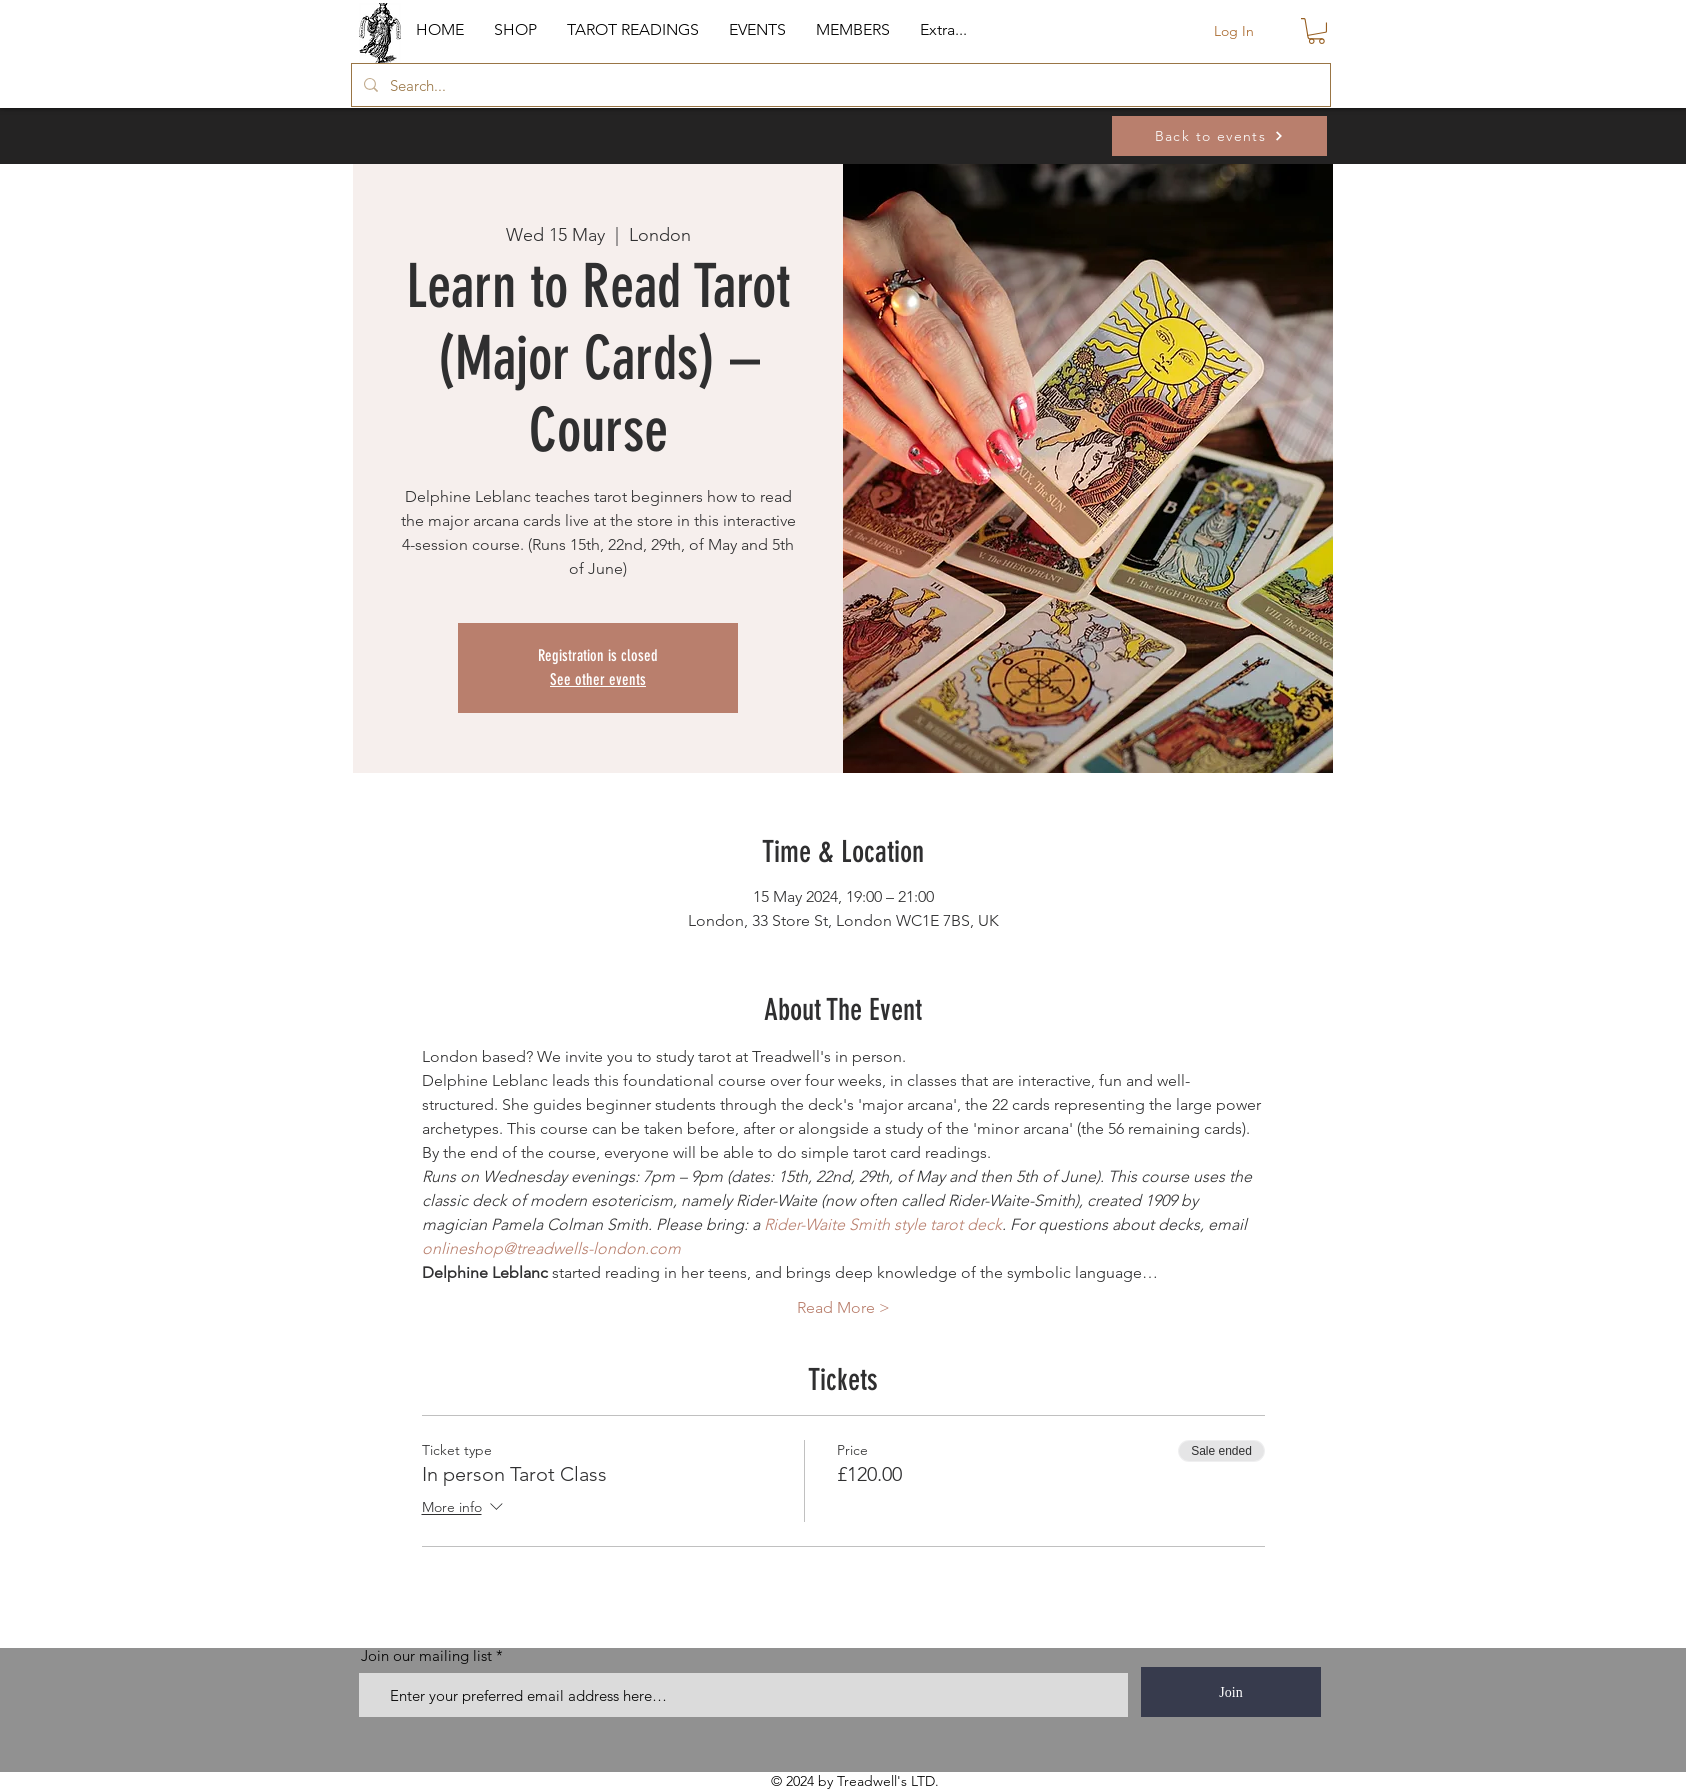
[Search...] (839, 85)
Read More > (843, 1307)
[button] (515, 30)
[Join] (1231, 1692)
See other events (598, 679)
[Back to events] (1219, 136)
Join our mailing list (426, 1655)
